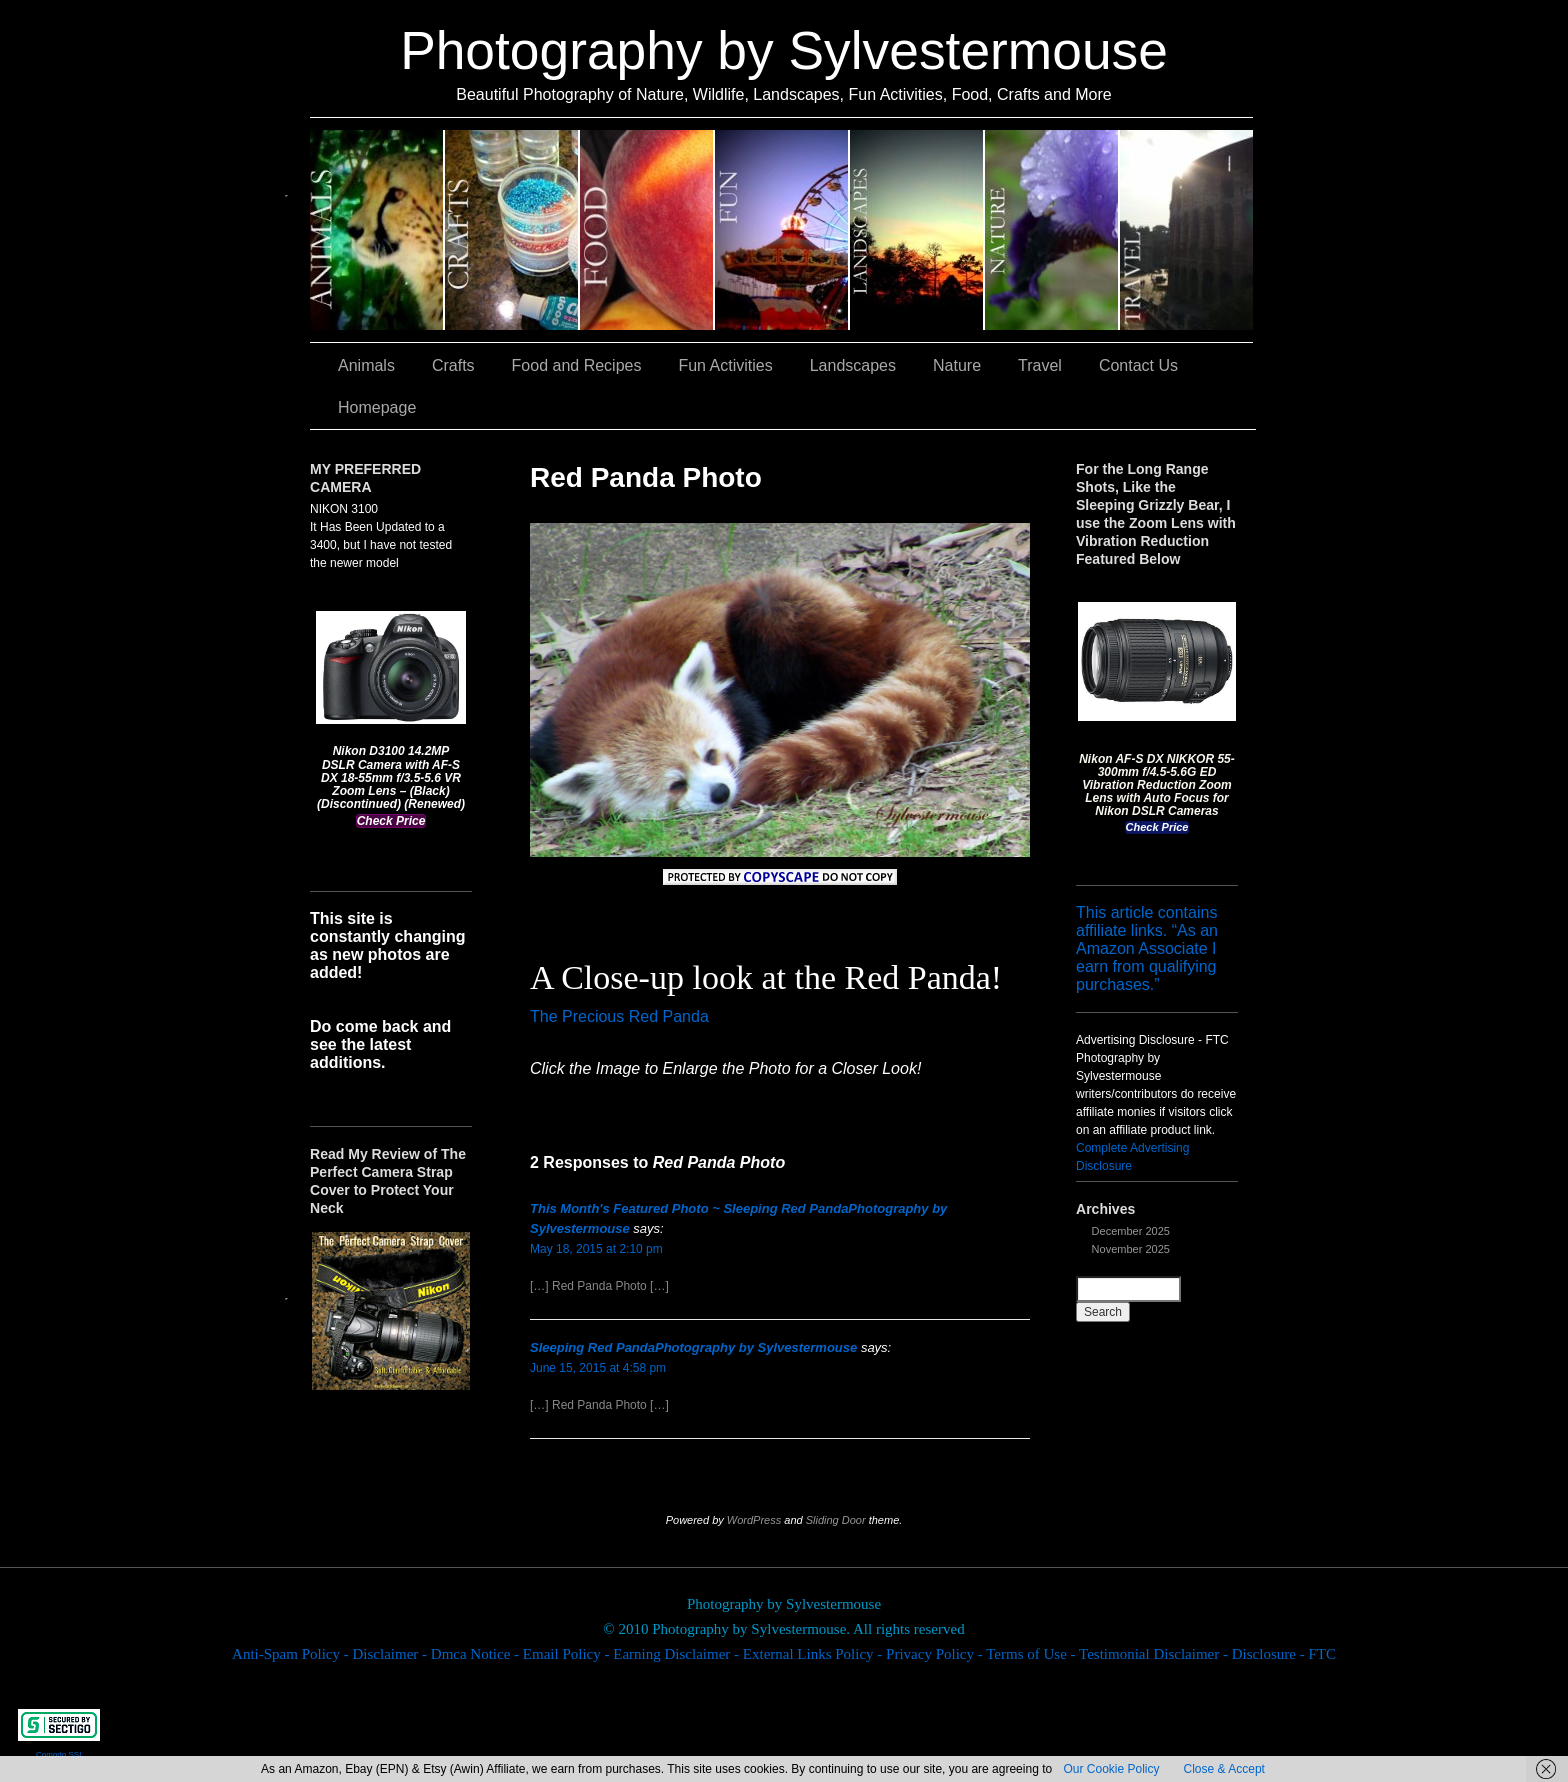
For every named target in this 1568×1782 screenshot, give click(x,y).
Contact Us (1138, 365)
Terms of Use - (1032, 1654)
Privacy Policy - (936, 1654)
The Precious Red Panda (619, 1016)
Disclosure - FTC (1284, 1654)
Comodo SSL (60, 1754)
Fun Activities (782, 230)
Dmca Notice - (477, 1654)
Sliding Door (836, 1520)
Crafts (512, 230)
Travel (1186, 230)
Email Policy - (568, 1654)
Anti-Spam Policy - (292, 1654)
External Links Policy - (814, 1654)
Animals (377, 230)
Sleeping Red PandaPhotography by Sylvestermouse (693, 1347)
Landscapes (917, 230)
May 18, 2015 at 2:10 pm (596, 1249)
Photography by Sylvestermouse (784, 50)
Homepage (377, 407)
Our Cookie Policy (1111, 1769)
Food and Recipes (647, 230)
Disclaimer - (391, 1654)
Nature (1052, 230)
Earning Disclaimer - (678, 1654)
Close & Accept (1224, 1769)
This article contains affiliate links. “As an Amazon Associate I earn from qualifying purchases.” (1147, 948)
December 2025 (1131, 1231)
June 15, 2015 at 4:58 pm (598, 1368)
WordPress (754, 1520)
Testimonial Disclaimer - (1155, 1654)
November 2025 (1131, 1249)
